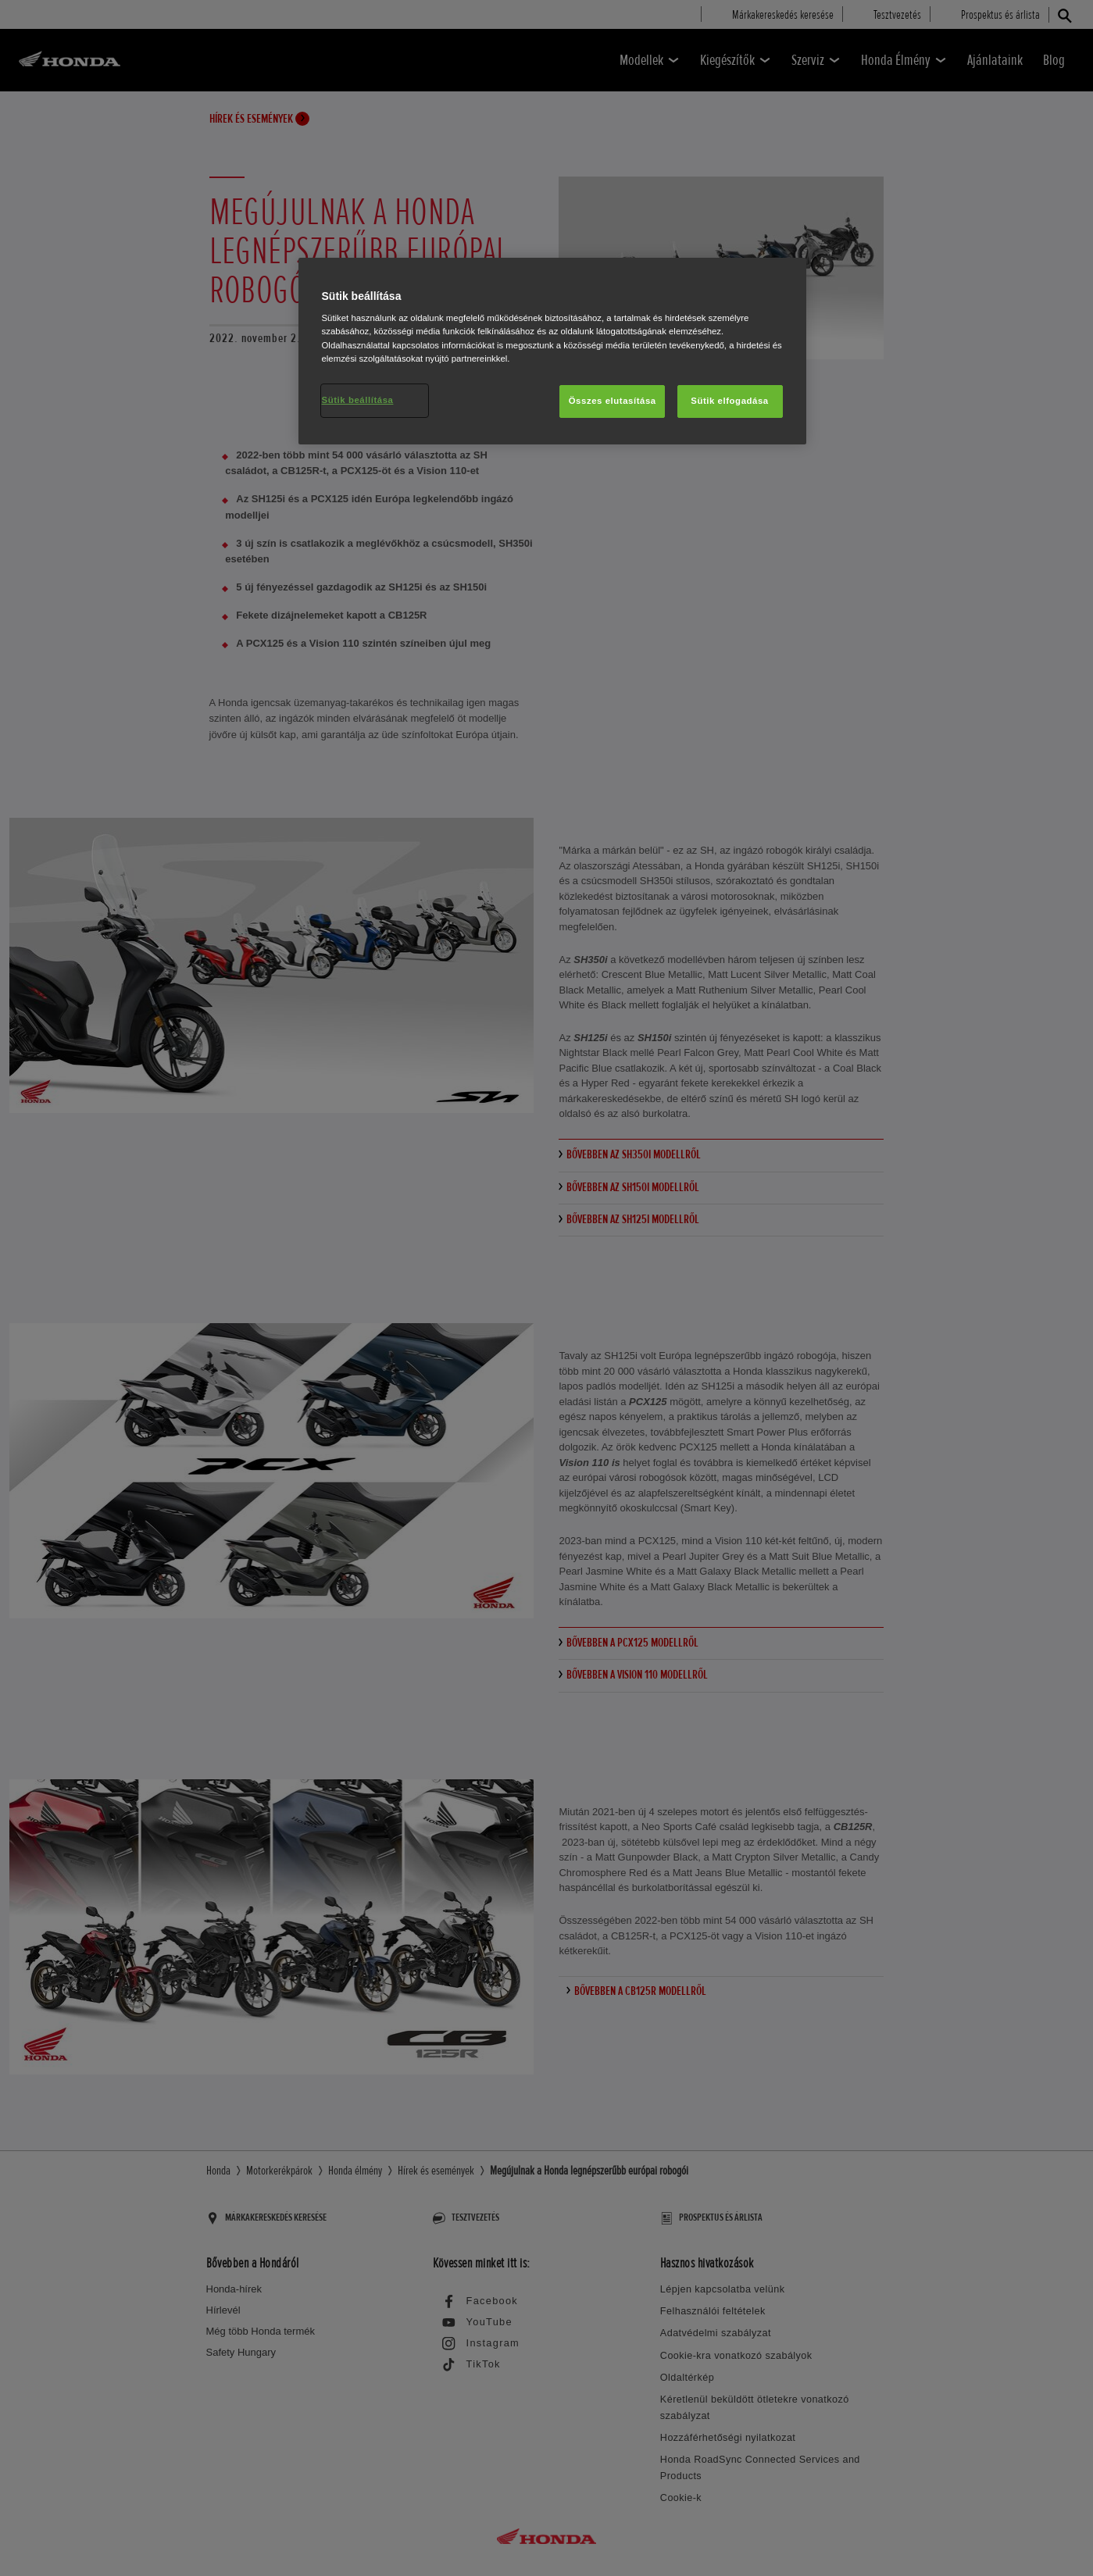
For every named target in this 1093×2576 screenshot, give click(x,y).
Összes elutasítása (612, 400)
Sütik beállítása (358, 400)
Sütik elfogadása (730, 400)
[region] (552, 351)
